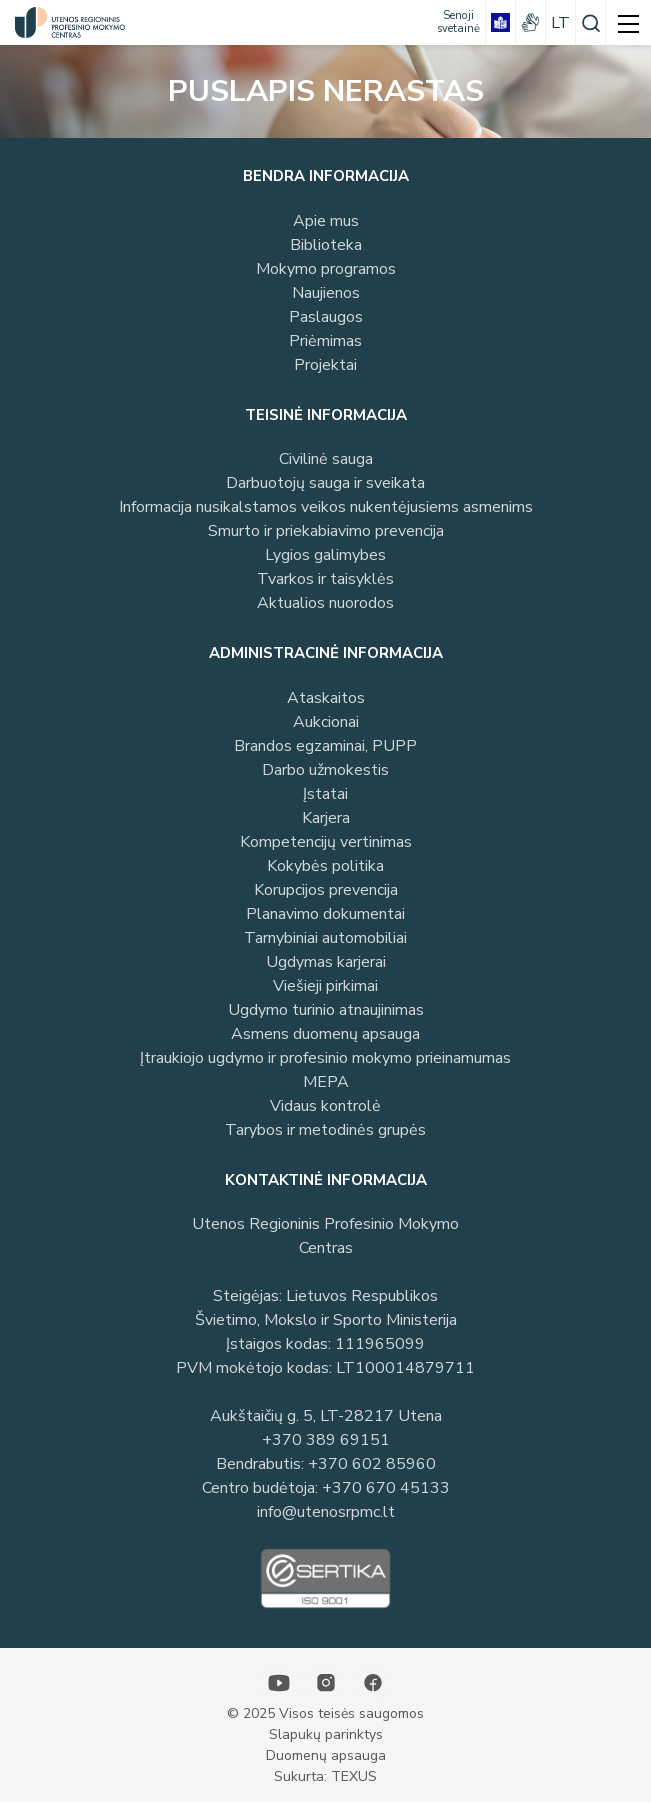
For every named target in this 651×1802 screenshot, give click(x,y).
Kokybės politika (325, 866)
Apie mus (326, 221)
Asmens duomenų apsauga (325, 1034)
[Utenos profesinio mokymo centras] (65, 22)
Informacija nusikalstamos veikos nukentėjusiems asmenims (326, 507)
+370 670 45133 (386, 1488)
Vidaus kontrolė (325, 1106)
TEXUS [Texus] (354, 1776)
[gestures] (530, 22)
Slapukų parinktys (326, 1734)
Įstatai (325, 794)
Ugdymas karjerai (326, 962)
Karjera (326, 818)
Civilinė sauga (326, 459)
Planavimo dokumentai (325, 914)
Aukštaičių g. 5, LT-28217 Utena (326, 1416)
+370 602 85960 (372, 1464)
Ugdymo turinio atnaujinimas (326, 1010)
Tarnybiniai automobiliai (325, 938)
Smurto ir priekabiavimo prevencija (326, 531)
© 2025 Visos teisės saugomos (325, 1713)
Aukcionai (326, 722)
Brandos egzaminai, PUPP (325, 746)
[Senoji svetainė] (458, 22)
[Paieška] (590, 22)
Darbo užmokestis (325, 770)
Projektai (325, 365)
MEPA (326, 1082)
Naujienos (326, 293)
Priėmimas (325, 341)
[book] (500, 22)
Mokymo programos (326, 269)
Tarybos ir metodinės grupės (325, 1130)
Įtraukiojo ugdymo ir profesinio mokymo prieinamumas (325, 1058)
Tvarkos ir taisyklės (325, 579)
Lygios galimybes (325, 555)
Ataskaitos (326, 698)
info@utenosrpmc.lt (326, 1512)
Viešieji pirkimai (325, 986)
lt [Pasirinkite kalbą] (560, 23)
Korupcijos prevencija (326, 890)
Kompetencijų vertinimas (326, 842)
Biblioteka (326, 245)
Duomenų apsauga (326, 1755)
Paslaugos (326, 317)
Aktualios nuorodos (325, 603)
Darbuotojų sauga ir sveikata (325, 483)
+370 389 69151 (326, 1440)
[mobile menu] (628, 22)
